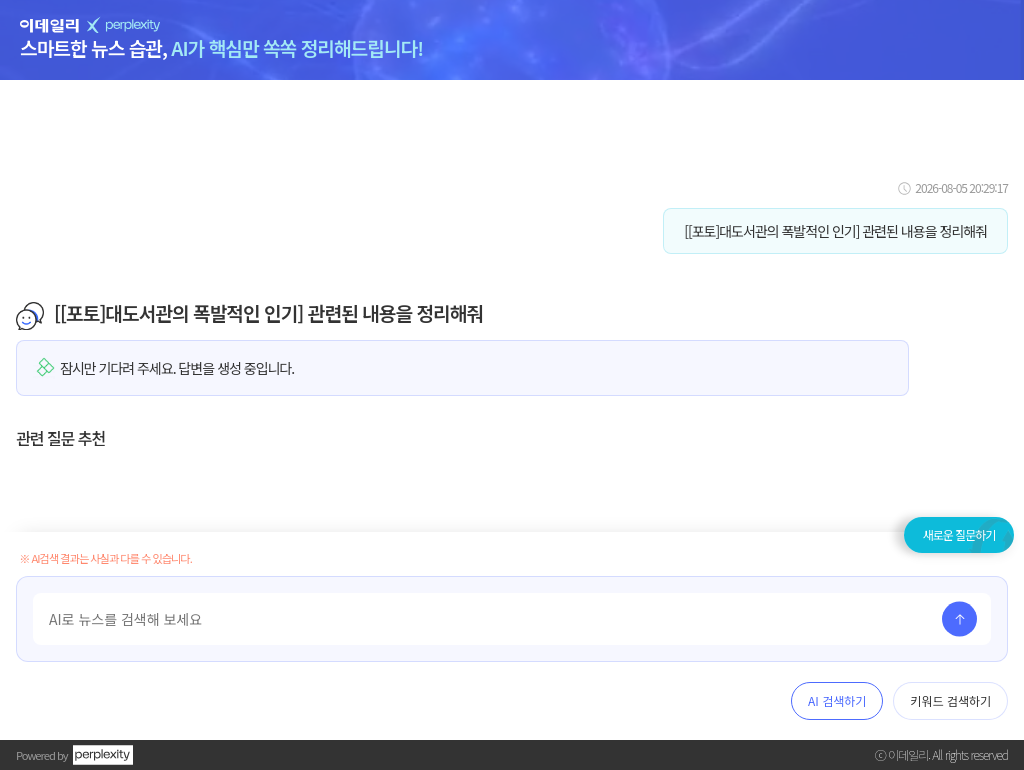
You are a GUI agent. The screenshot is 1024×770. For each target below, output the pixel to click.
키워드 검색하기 (950, 700)
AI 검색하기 (837, 700)
